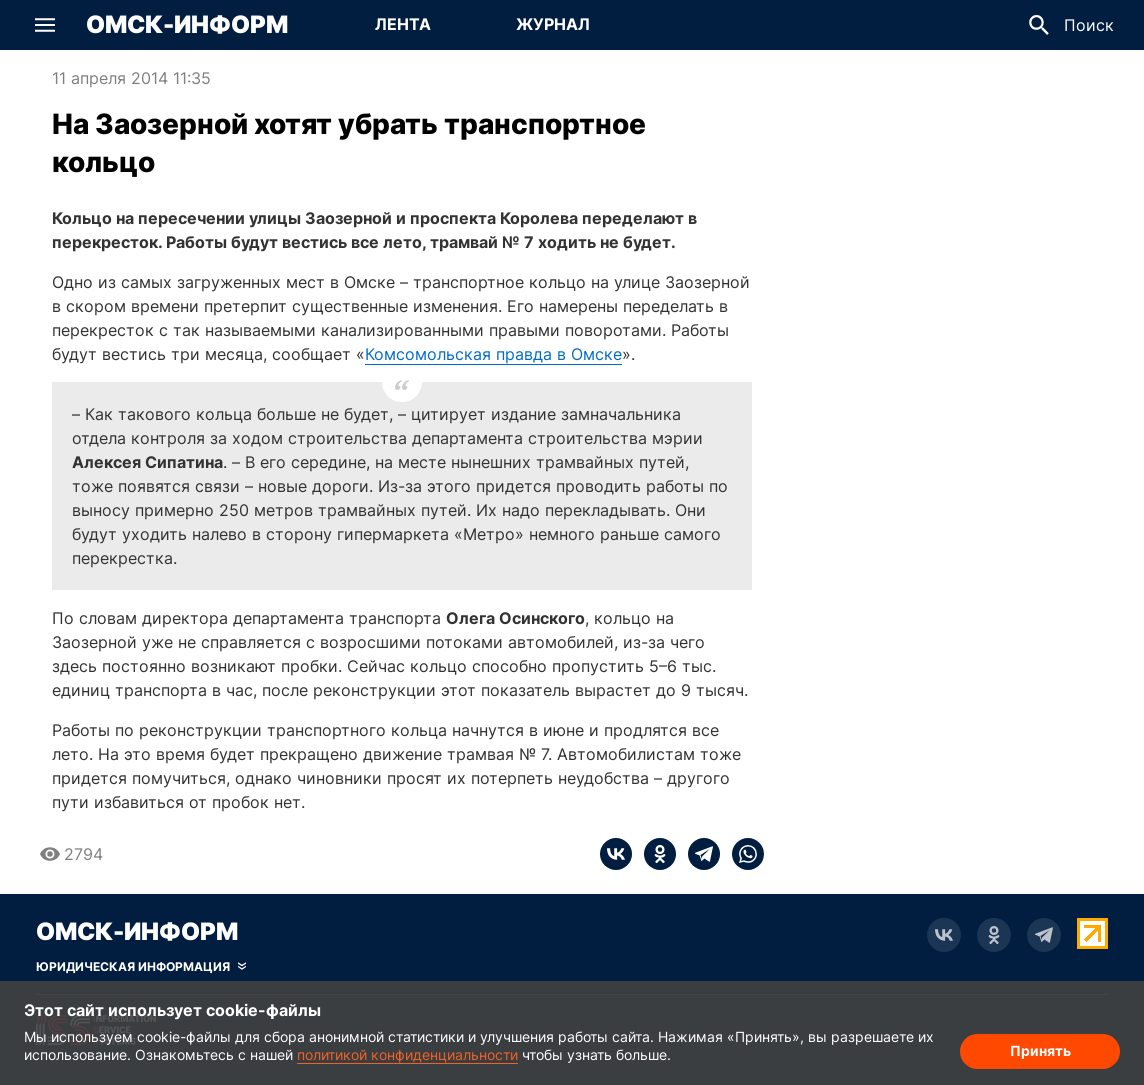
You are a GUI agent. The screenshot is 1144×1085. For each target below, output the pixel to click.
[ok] (654, 854)
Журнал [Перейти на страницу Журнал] (553, 24)
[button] (45, 25)
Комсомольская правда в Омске (493, 354)
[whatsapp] (742, 854)
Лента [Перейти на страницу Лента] (403, 24)
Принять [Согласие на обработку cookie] (1040, 1050)
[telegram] (698, 854)
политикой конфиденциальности (407, 1054)
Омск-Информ (187, 25)
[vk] (616, 854)
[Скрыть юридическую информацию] (141, 967)
